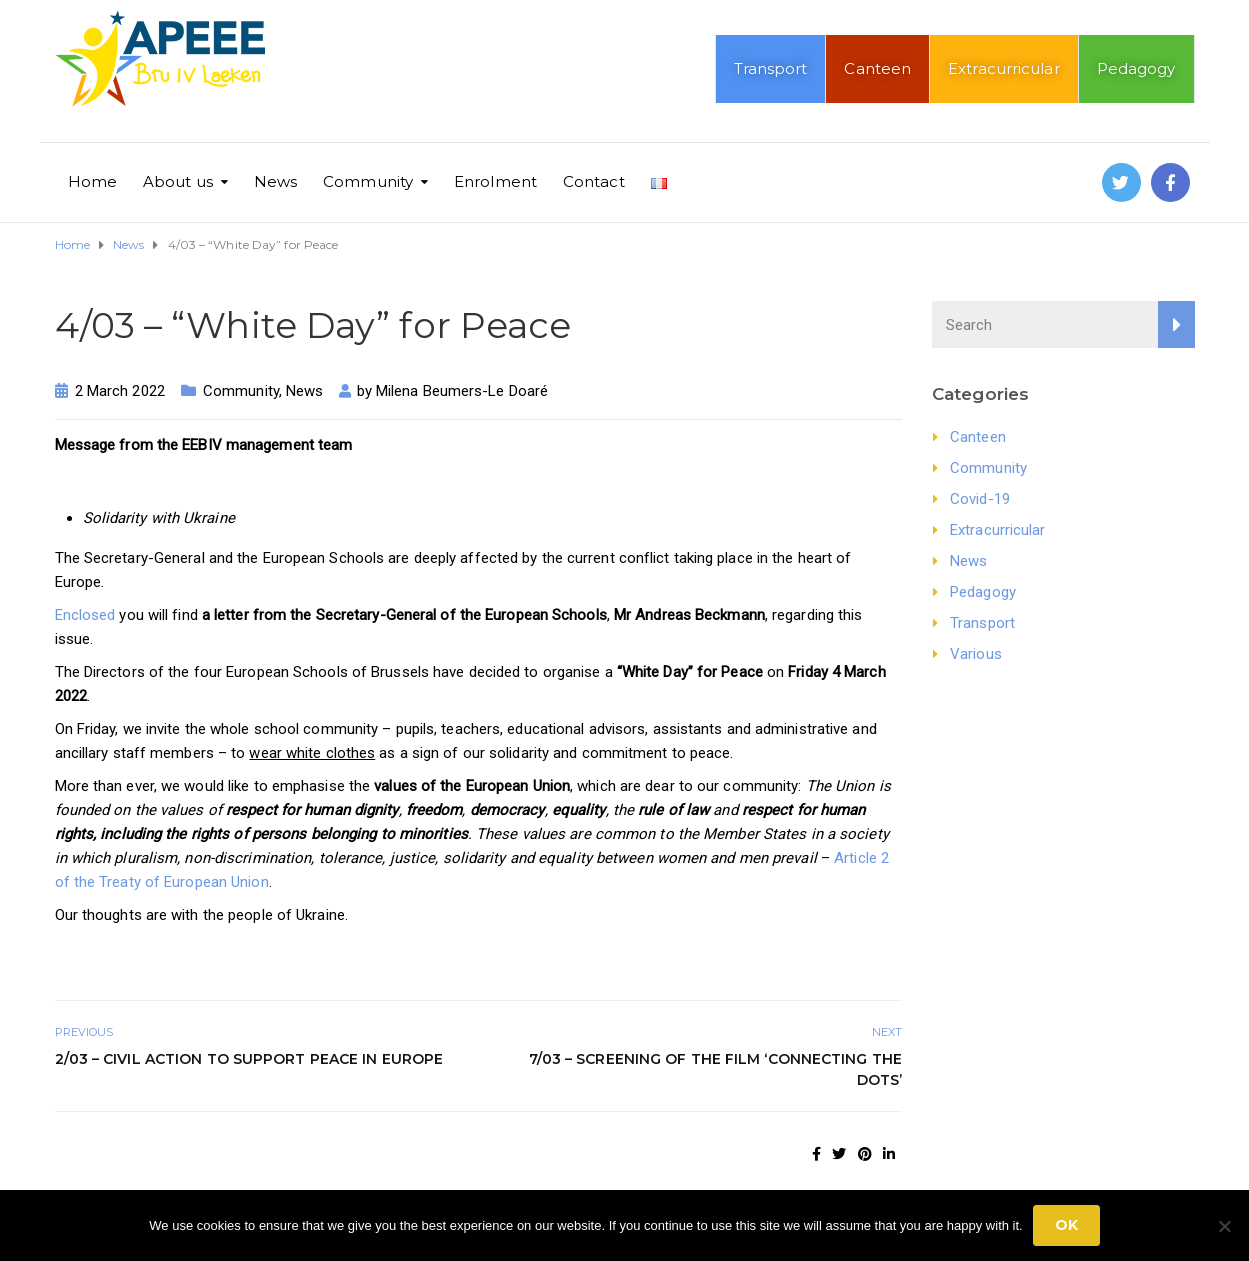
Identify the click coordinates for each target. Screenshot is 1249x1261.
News (275, 181)
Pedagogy (1136, 68)
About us (178, 181)
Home (92, 181)
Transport (771, 68)
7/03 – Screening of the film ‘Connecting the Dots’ (715, 1069)
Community (368, 181)
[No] (1224, 1226)
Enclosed (85, 615)
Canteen (877, 68)
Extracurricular (1004, 68)
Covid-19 (980, 499)
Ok (1066, 1225)
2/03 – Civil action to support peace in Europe (249, 1059)
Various (976, 654)
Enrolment (495, 181)
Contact (594, 181)
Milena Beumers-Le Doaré (462, 391)
